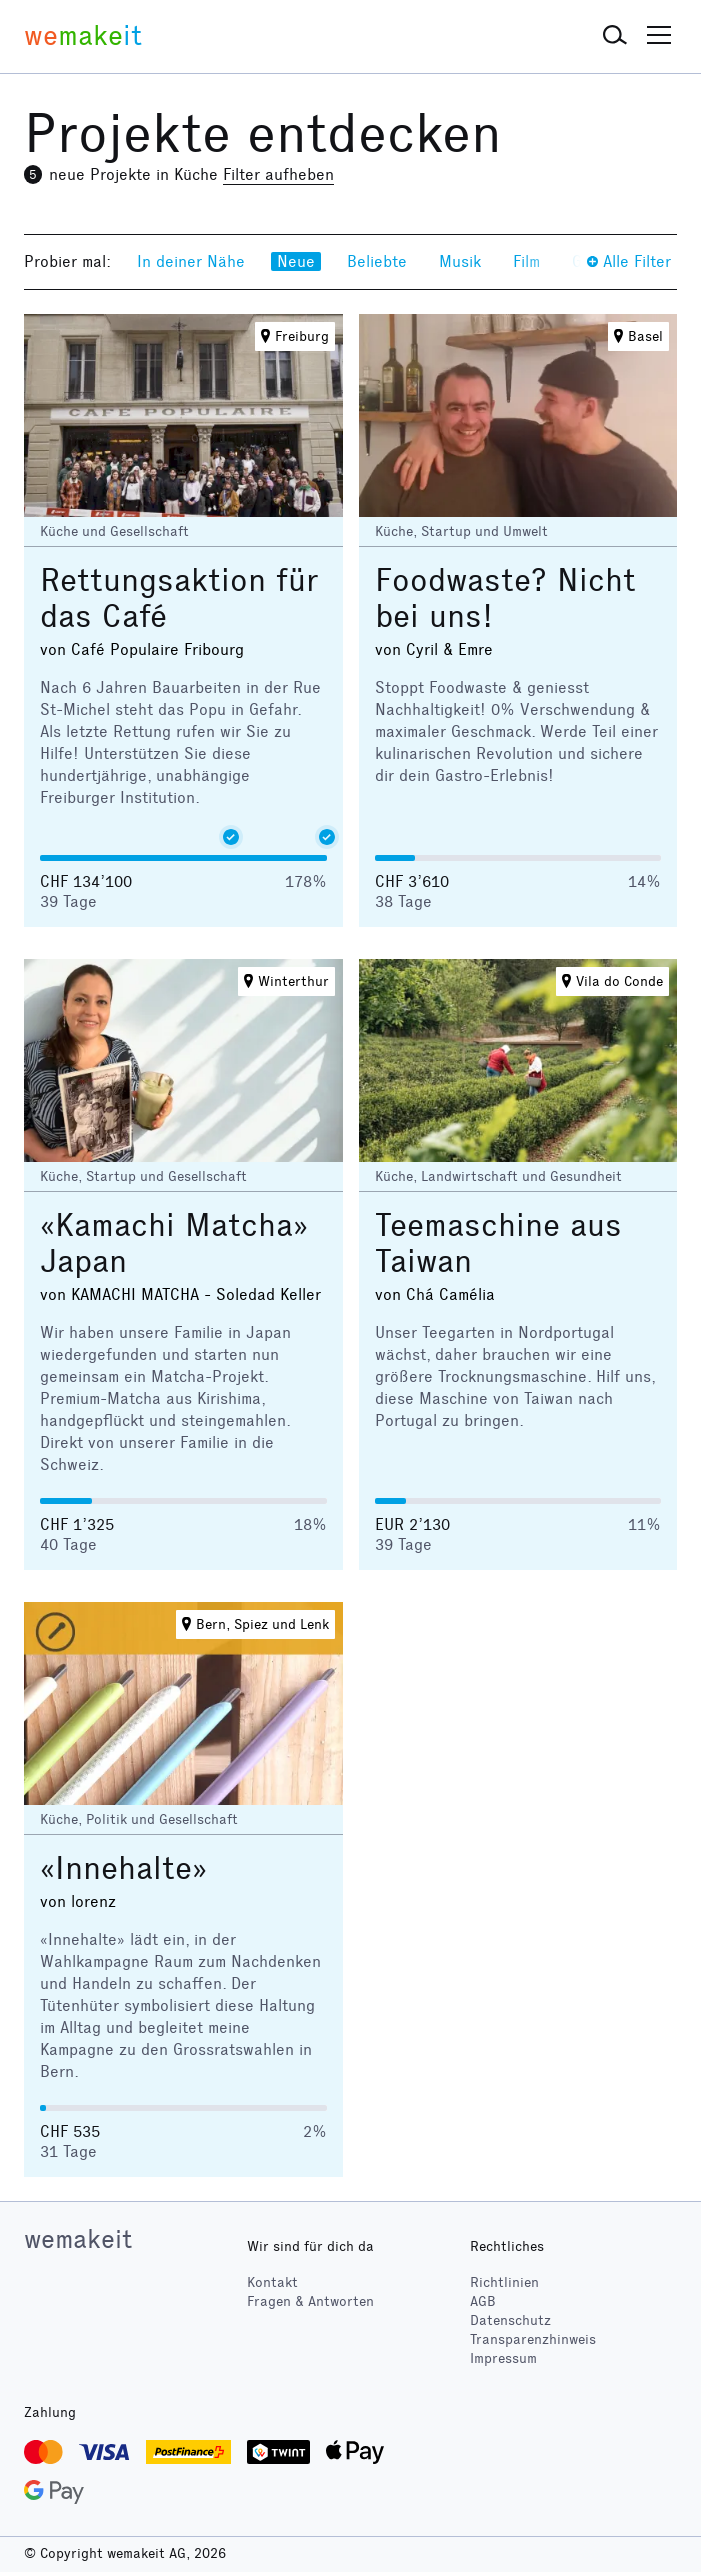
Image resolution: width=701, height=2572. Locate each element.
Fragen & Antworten (310, 2301)
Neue (296, 261)
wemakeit (78, 2239)
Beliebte (377, 261)
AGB (483, 2301)
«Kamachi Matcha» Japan (174, 1243)
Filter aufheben (278, 174)
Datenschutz (510, 2320)
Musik (460, 261)
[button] (615, 36)
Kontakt (272, 2282)
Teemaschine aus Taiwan (498, 1243)
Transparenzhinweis (533, 2339)
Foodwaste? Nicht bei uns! (505, 598)
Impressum (503, 2358)
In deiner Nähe (191, 261)
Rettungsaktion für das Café (179, 598)
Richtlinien (504, 2282)
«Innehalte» (123, 1868)
